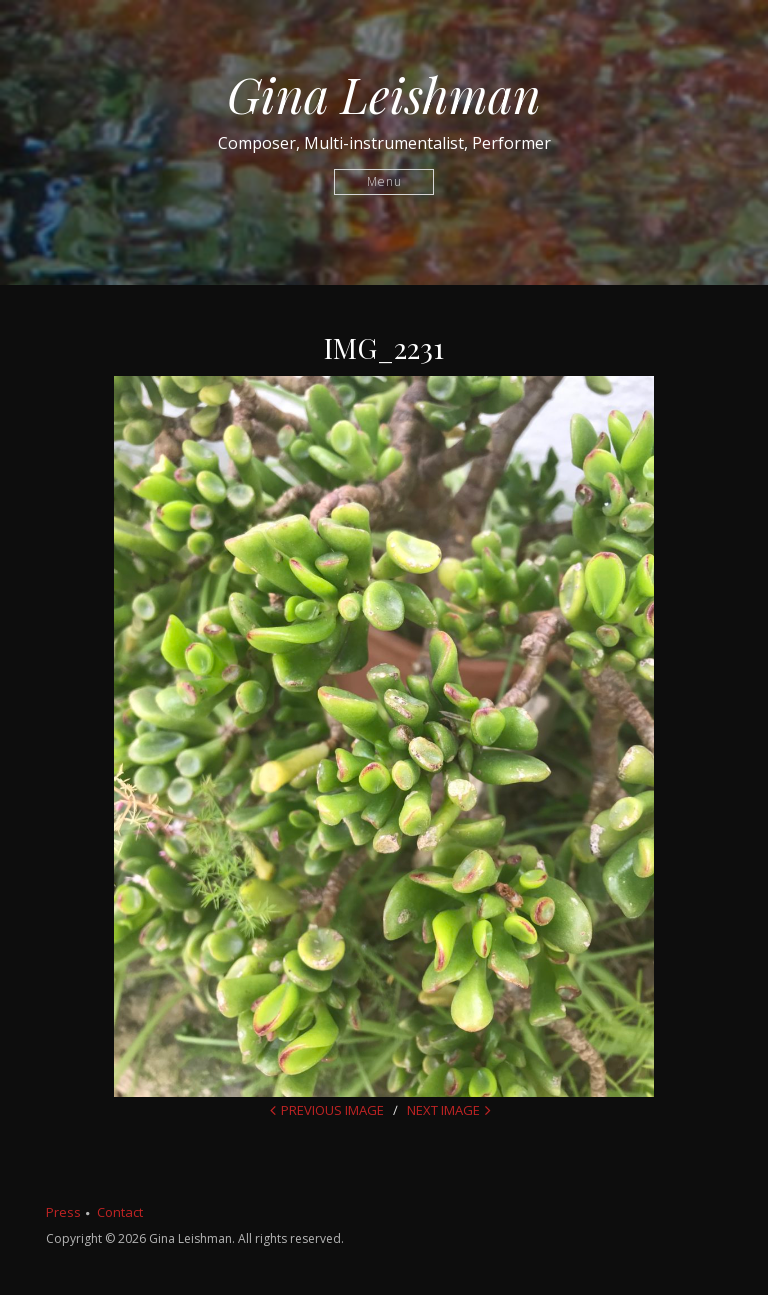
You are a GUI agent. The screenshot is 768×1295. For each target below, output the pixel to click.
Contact (120, 1212)
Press (63, 1212)
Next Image (443, 1110)
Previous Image (332, 1110)
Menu (384, 181)
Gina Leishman (384, 94)
